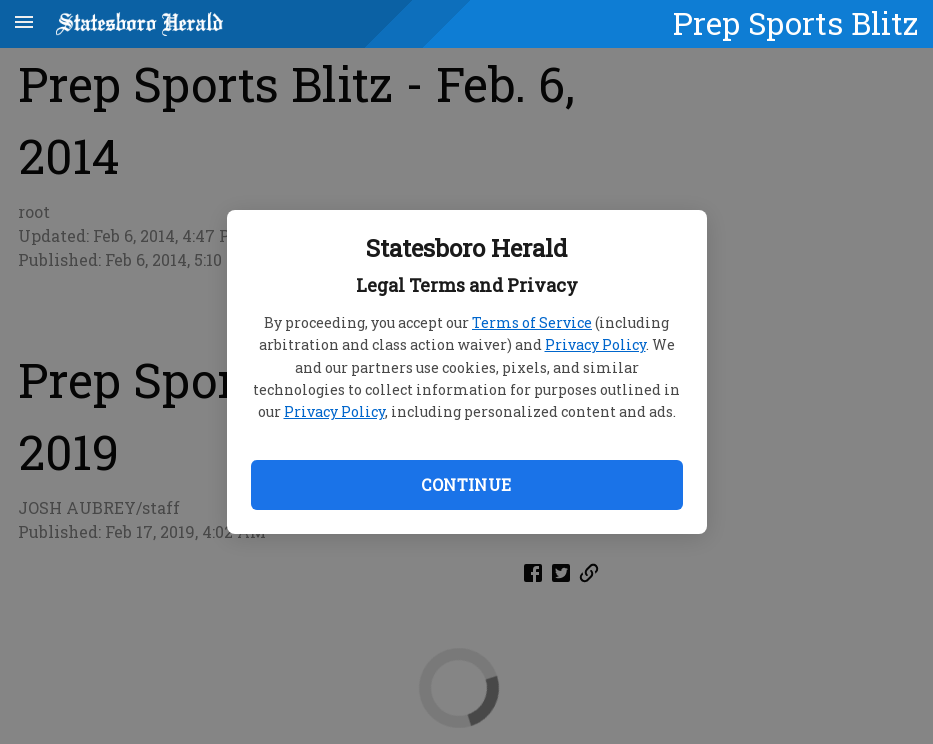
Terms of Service (532, 322)
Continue (466, 484)
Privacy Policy (595, 344)
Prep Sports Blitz (795, 23)
